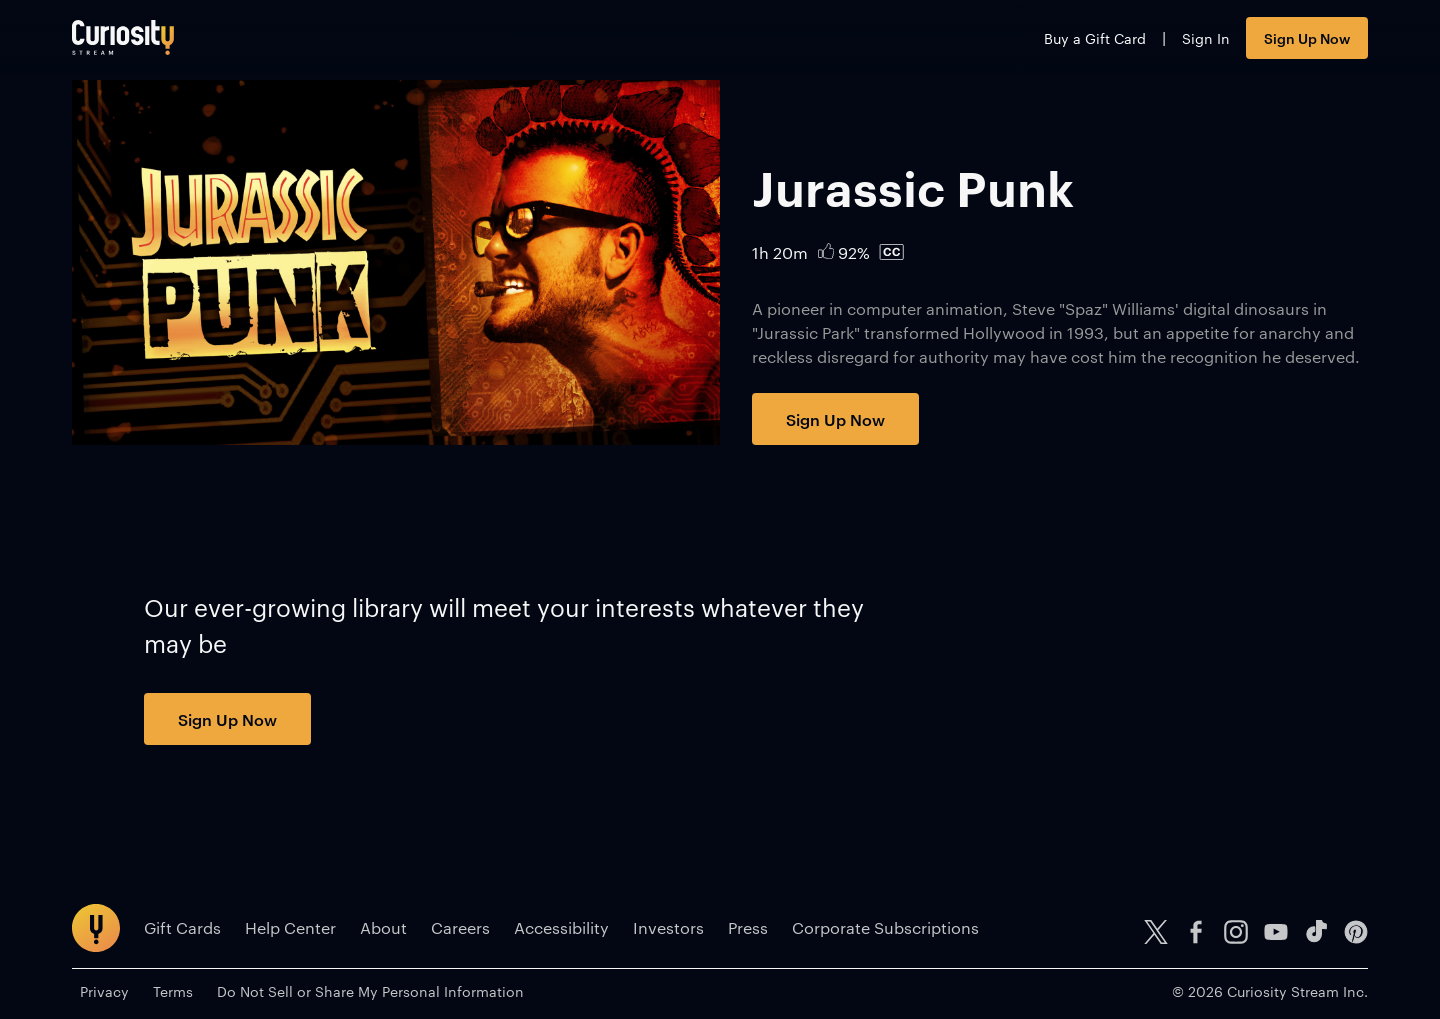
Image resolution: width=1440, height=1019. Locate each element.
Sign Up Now (1307, 37)
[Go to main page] (123, 37)
